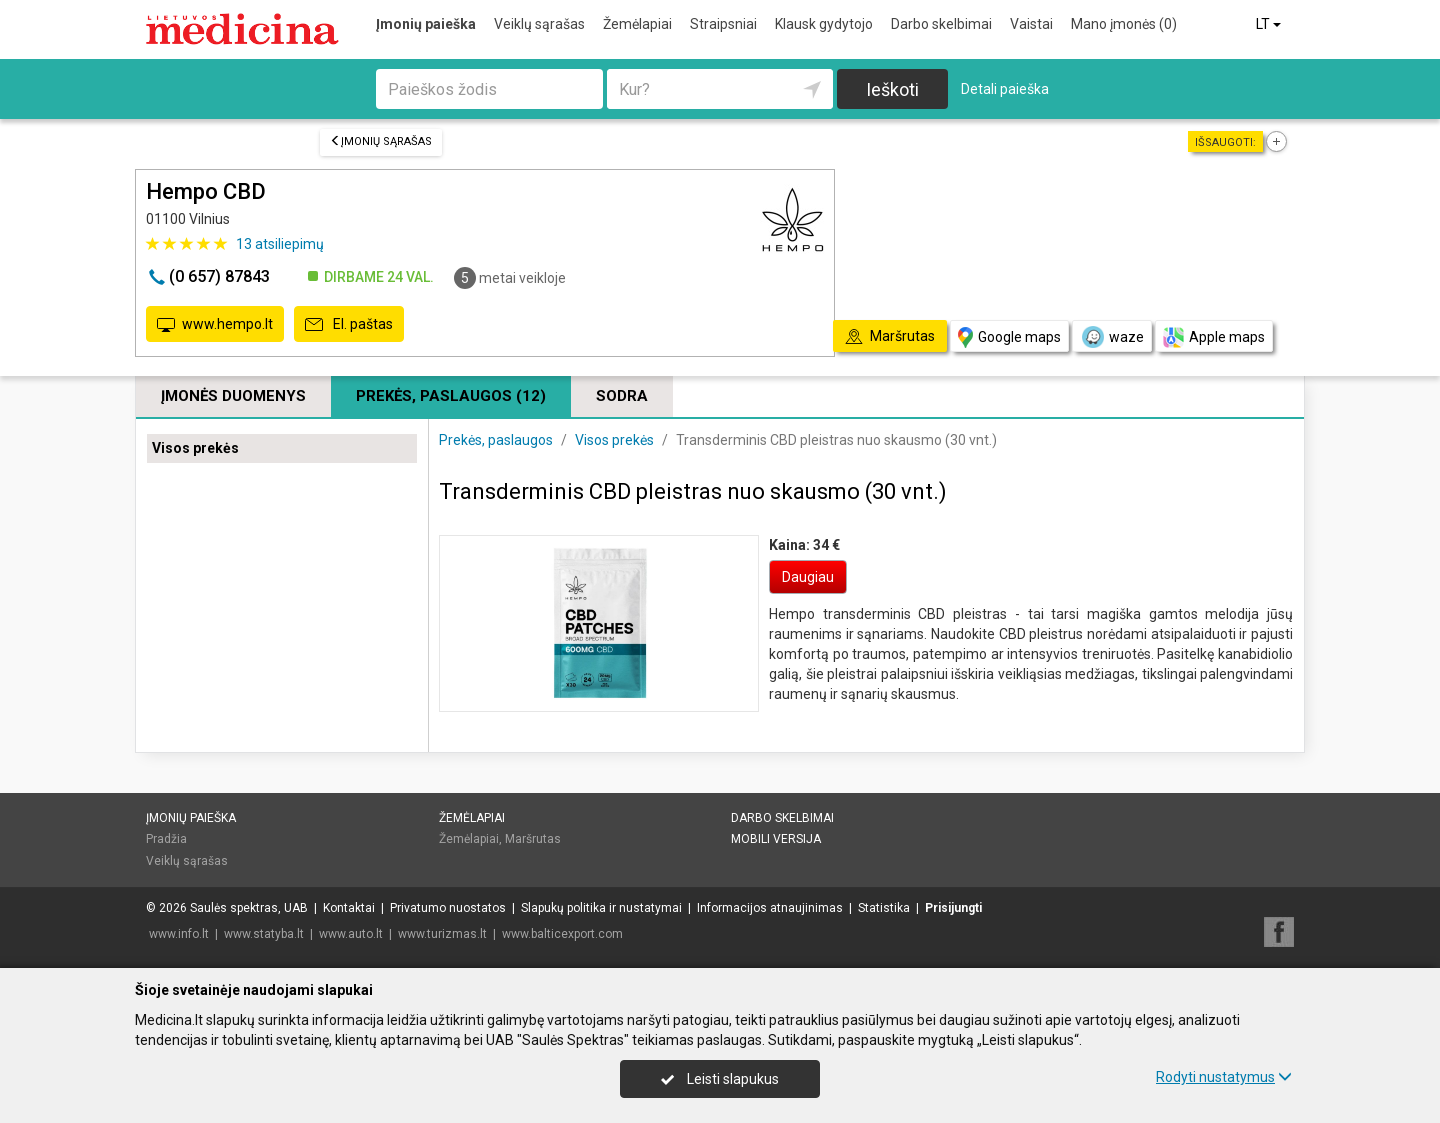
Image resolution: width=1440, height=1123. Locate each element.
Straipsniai (723, 24)
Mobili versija (776, 839)
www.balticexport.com (562, 934)
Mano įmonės (1124, 24)
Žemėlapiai (637, 24)
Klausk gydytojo (824, 24)
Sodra (622, 396)
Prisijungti (953, 908)
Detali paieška (1005, 89)
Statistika (884, 908)
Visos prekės (195, 448)
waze (1112, 337)
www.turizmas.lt (442, 934)
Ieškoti (892, 89)
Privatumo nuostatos (448, 908)
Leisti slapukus (720, 1079)
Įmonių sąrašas (381, 141)
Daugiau (808, 577)
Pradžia (166, 839)
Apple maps (1214, 337)
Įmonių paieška (426, 24)
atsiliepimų (280, 244)
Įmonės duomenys (233, 396)
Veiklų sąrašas (539, 24)
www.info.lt (179, 934)
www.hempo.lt (215, 325)
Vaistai (1031, 24)
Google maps (1009, 337)
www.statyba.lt (264, 934)
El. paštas (349, 325)
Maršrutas (533, 839)
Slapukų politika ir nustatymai (601, 908)
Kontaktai (349, 908)
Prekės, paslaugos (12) (451, 396)
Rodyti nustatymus (1224, 1077)
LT (1270, 24)
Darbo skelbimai (941, 24)
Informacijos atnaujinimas (770, 908)
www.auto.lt (351, 934)
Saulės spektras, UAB (249, 908)
